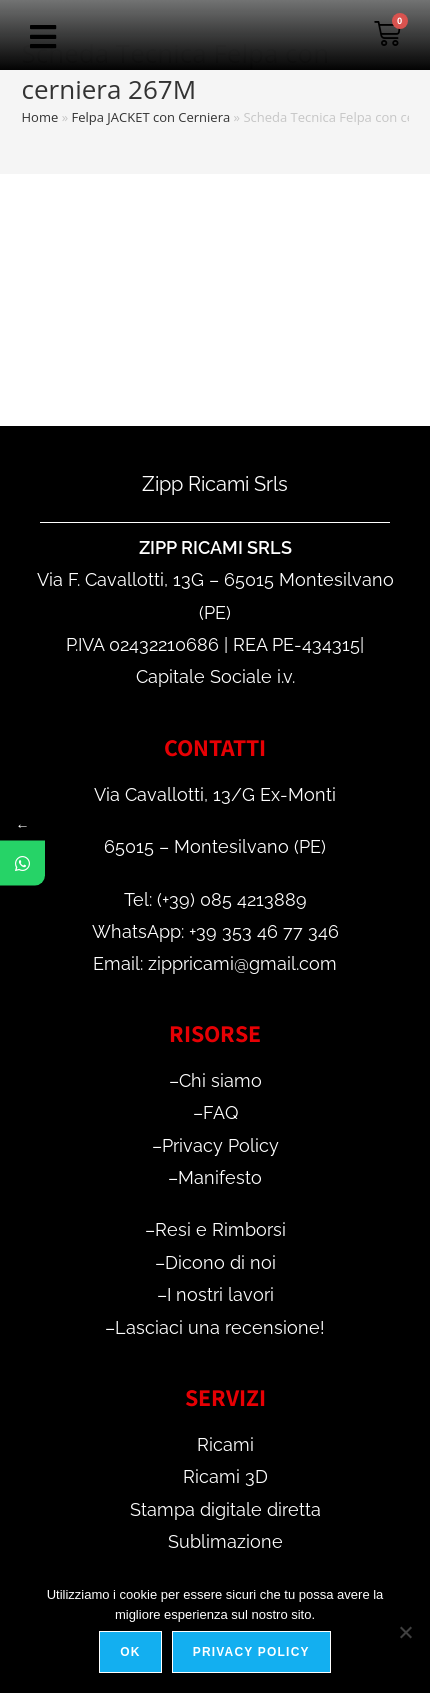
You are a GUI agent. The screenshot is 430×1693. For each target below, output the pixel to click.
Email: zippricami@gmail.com (215, 963)
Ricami (225, 1444)
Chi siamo (220, 1080)
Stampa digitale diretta (225, 1509)
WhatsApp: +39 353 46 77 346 (215, 931)
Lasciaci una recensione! (220, 1327)
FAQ (220, 1112)
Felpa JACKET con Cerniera (150, 117)
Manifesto (220, 1177)
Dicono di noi (220, 1262)
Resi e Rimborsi (220, 1229)
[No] (405, 1632)
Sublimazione (225, 1541)
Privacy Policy (220, 1145)
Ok (130, 1652)
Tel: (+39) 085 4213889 (215, 899)
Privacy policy (251, 1652)
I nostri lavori (220, 1294)
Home (40, 117)
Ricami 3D (225, 1476)
